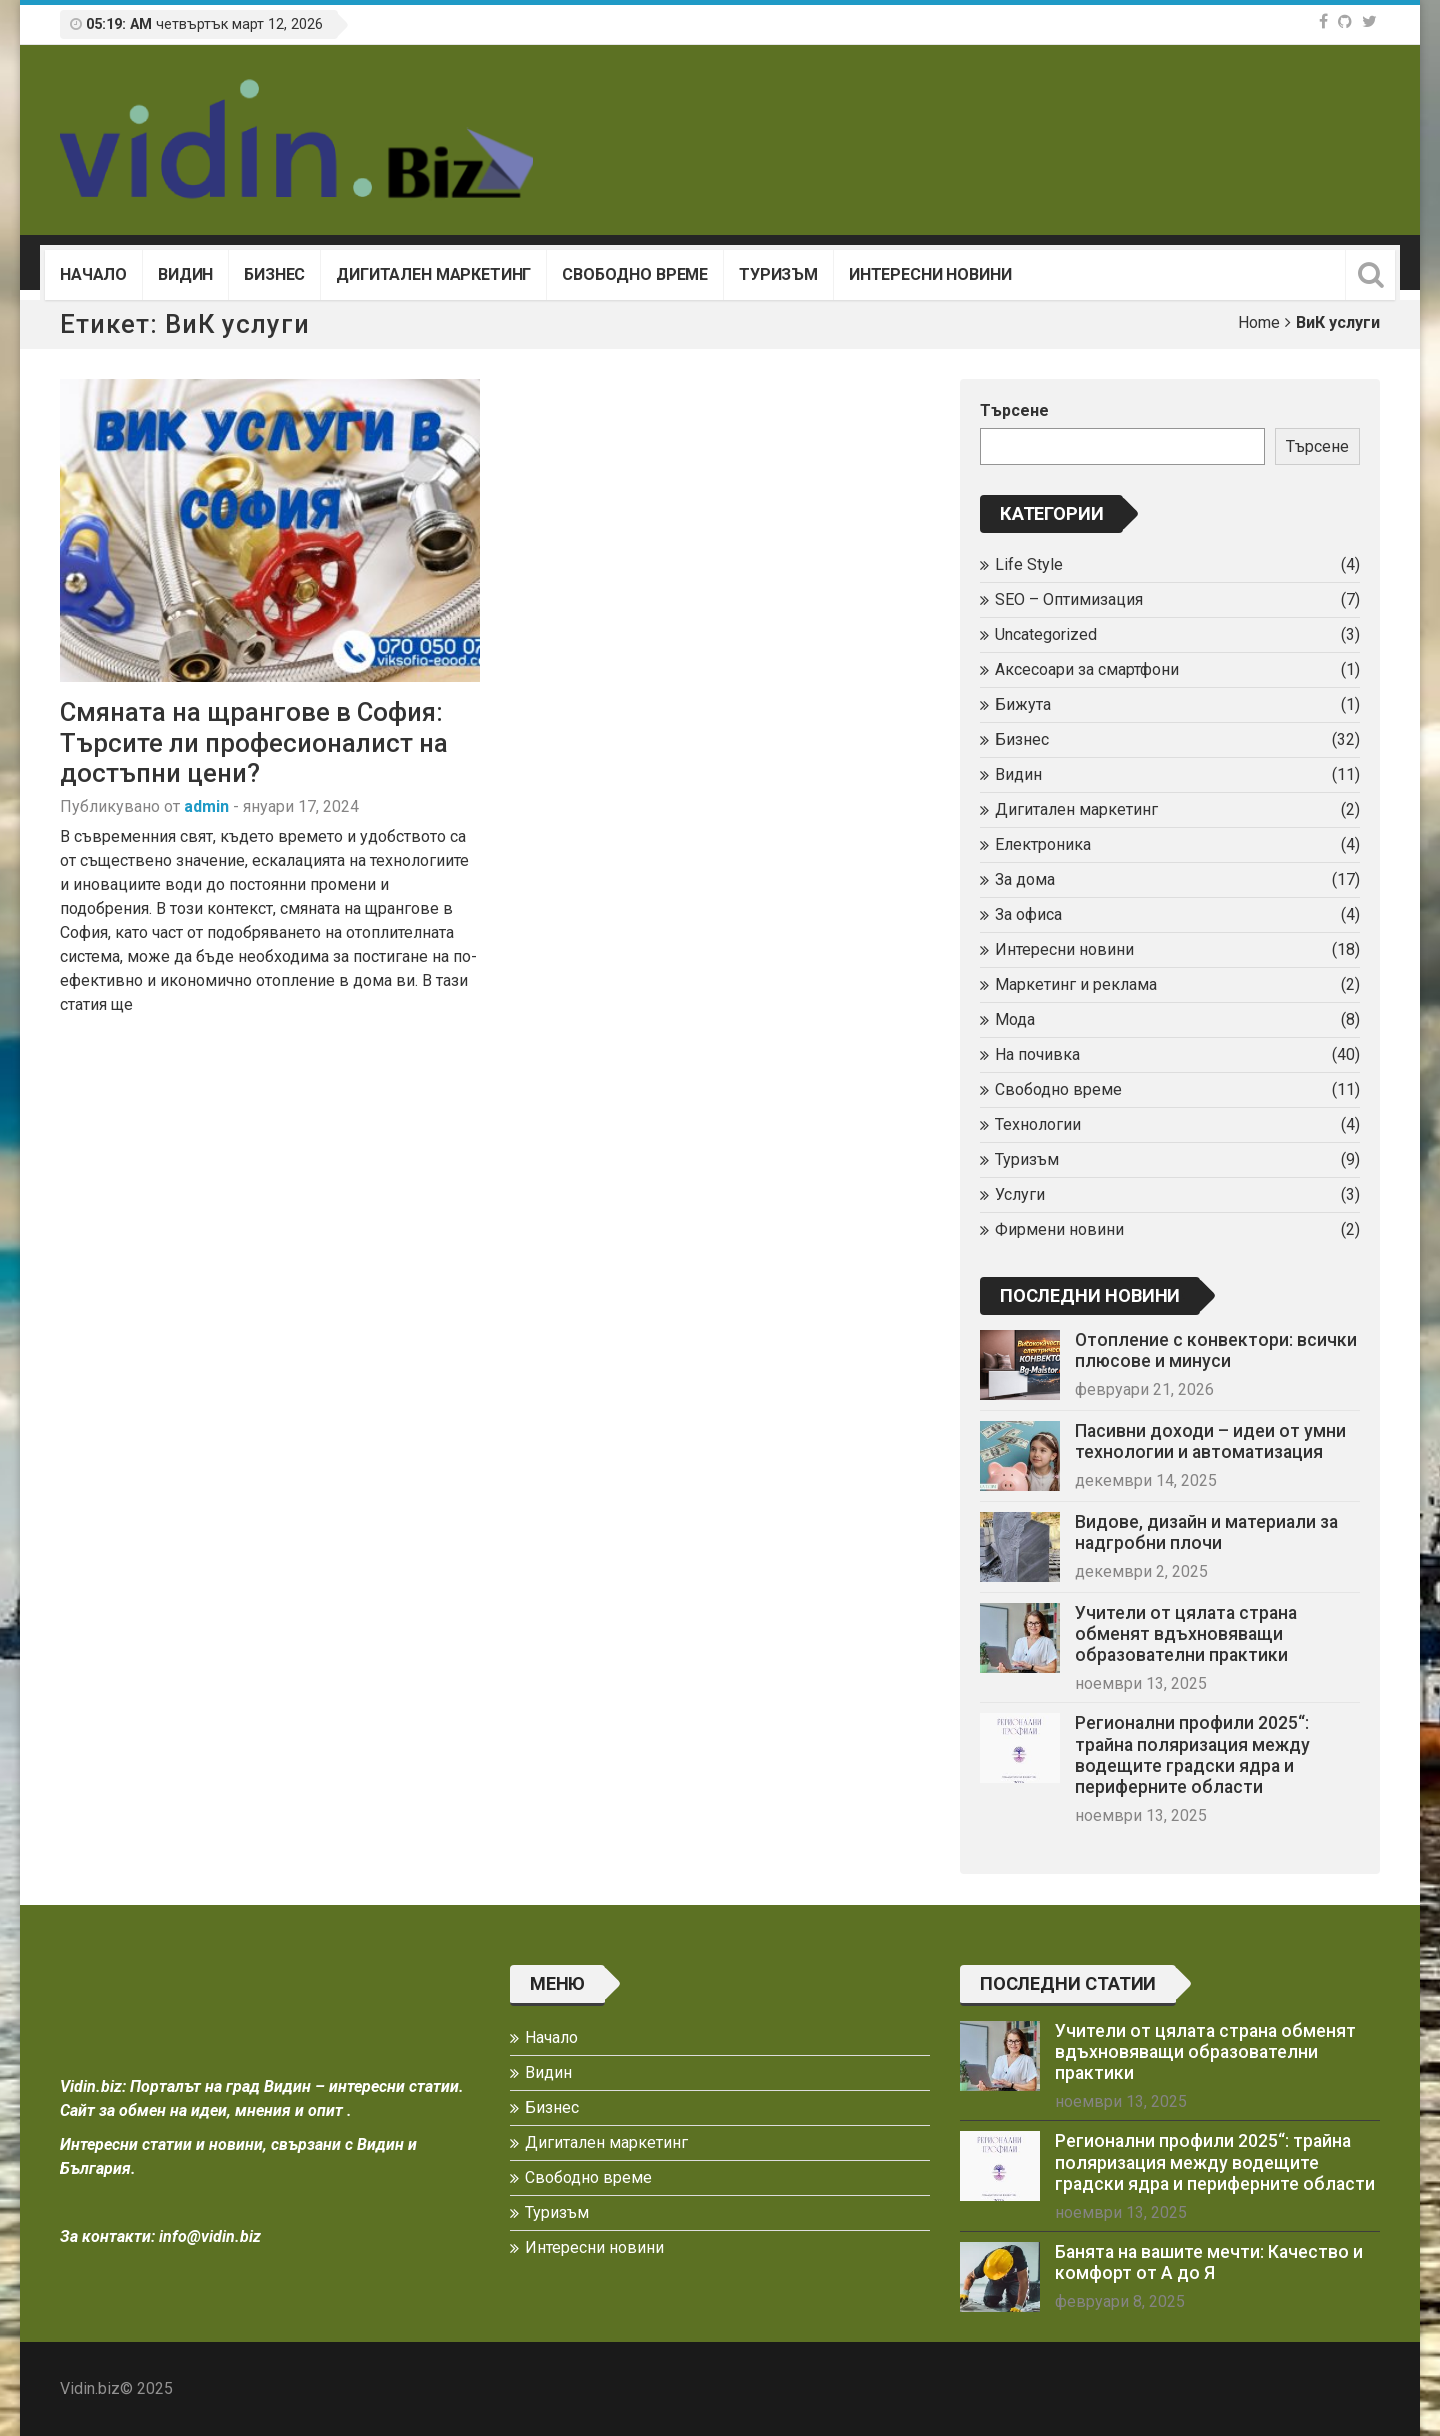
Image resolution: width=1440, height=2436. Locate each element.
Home (1259, 322)
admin (206, 806)
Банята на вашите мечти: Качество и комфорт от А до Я (1209, 2262)
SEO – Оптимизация (1069, 599)
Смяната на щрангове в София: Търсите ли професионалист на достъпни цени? (254, 742)
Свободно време (635, 274)
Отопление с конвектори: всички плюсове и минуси (1216, 1350)
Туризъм (778, 274)
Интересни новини (930, 274)
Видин (185, 274)
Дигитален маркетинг (433, 274)
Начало (93, 274)
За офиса (1028, 914)
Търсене (1014, 410)
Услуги (1020, 1194)
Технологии (1038, 1124)
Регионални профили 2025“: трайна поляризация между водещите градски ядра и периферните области (1192, 1754)
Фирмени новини (1059, 1229)
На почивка (1037, 1054)
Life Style (1029, 564)
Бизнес (274, 274)
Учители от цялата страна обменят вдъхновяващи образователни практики (1186, 1634)
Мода (1015, 1019)
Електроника (1043, 844)
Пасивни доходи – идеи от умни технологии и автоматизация (1210, 1441)
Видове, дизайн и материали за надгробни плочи (1206, 1532)
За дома (1025, 879)
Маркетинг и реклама (1076, 984)
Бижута (1023, 704)
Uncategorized (1046, 634)
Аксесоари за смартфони (1087, 669)
